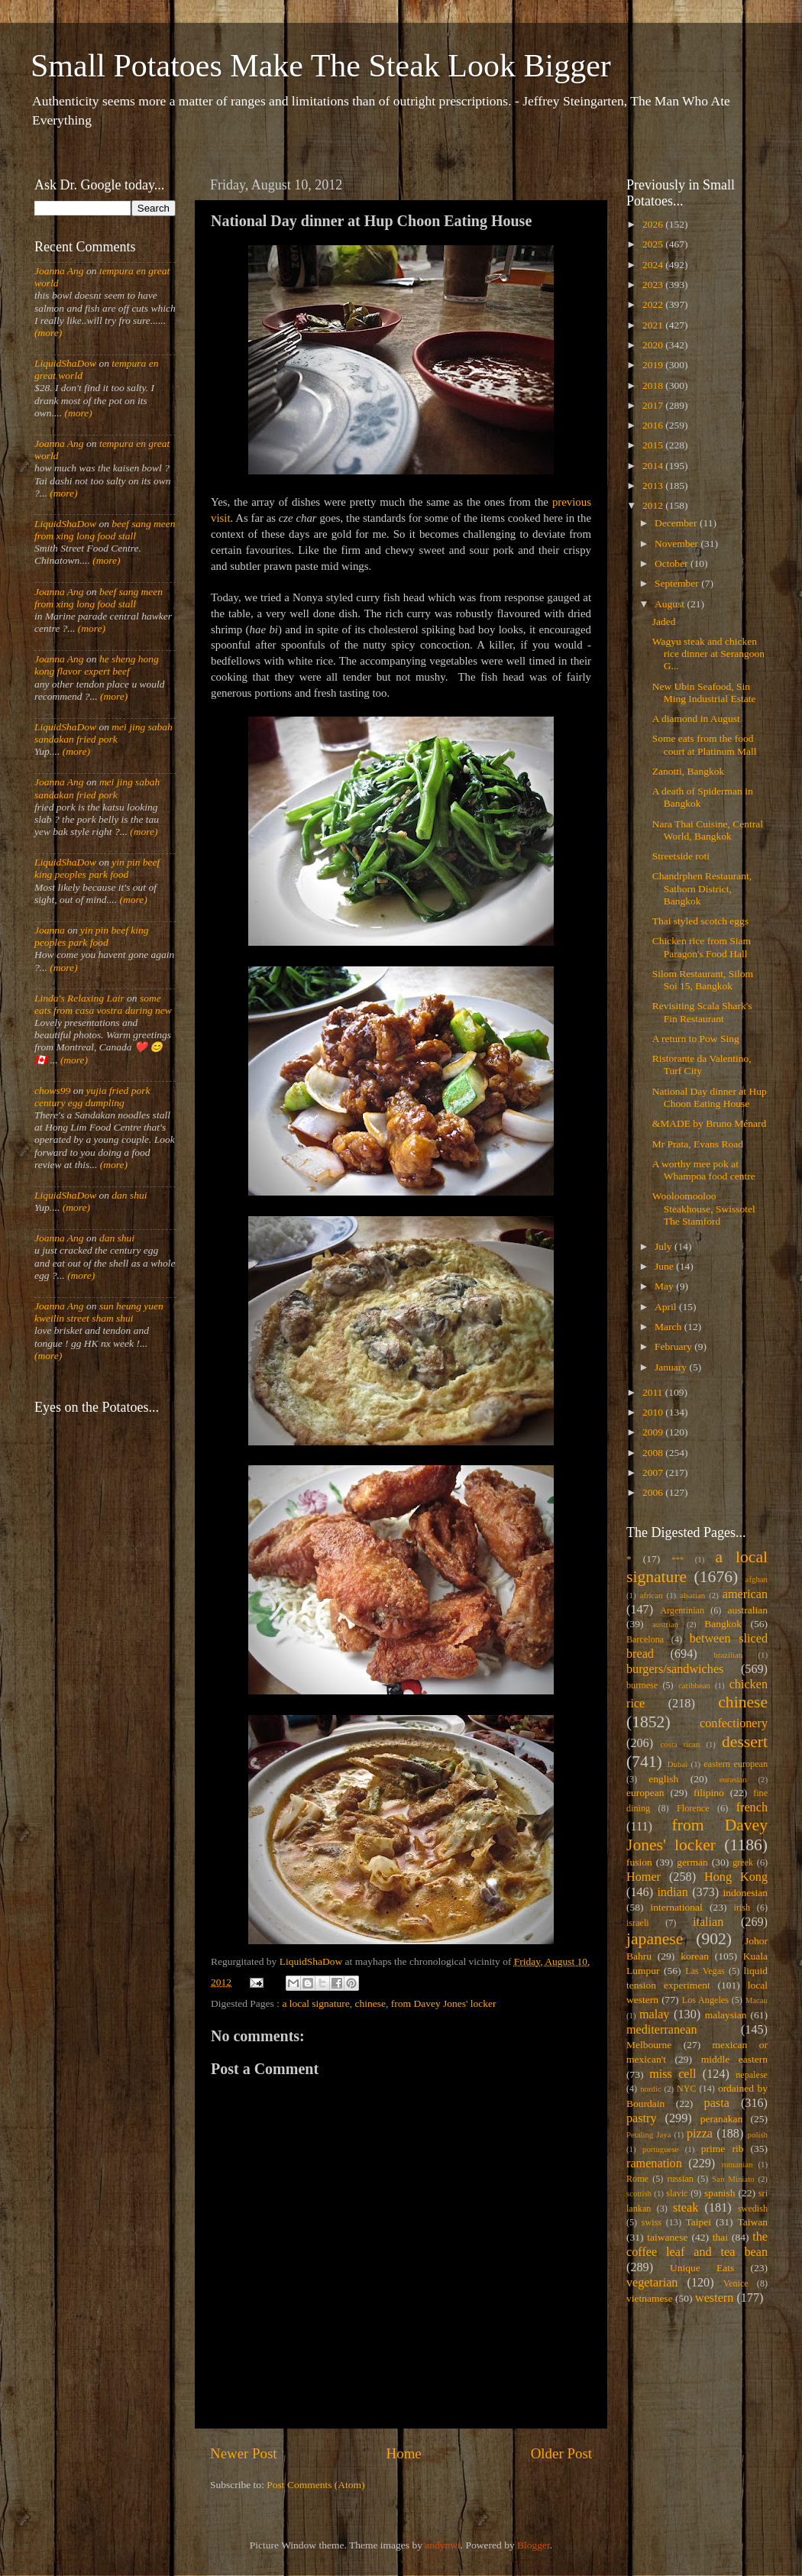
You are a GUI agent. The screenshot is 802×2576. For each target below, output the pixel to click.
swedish (753, 2208)
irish (742, 1907)
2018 (653, 385)
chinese (370, 2003)
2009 (653, 1432)
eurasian (733, 1779)
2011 (653, 1392)
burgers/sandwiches (674, 1669)
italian (708, 1922)
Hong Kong (736, 1877)
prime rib (722, 2148)
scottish (639, 2193)
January (672, 1367)
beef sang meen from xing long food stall (105, 530)
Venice (736, 2283)
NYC (687, 2088)
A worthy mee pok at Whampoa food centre (703, 1170)
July (664, 1246)
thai (720, 2237)
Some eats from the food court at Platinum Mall (704, 744)
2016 (653, 425)
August (671, 604)
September (678, 583)
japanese (654, 1939)
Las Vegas (705, 1971)
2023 (653, 284)
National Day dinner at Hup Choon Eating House (709, 1097)
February (674, 1346)
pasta (716, 2103)
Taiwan (752, 2222)
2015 (653, 445)
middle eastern (734, 2059)
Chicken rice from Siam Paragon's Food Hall (701, 947)
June (665, 1266)
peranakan (721, 2119)
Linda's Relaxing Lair (79, 998)
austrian (665, 1624)
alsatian (692, 1595)
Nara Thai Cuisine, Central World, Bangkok (707, 830)
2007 (653, 1472)
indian (672, 1892)
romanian (737, 2164)
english (663, 1779)
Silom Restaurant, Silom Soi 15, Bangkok (702, 980)
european (645, 1792)
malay (654, 2014)
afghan (756, 1579)
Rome (637, 2178)
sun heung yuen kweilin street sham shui (98, 1312)
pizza (700, 2134)
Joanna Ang (59, 271)
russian (680, 2178)
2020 (653, 345)
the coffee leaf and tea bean (697, 2244)
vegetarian (651, 2283)
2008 (653, 1452)
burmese (642, 1685)
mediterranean (661, 2030)
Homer (643, 1877)
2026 (653, 224)
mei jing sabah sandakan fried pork (103, 733)
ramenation (654, 2163)
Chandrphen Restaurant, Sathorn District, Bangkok (702, 888)
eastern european (735, 1764)
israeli (637, 1922)
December (677, 523)
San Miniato (733, 2178)
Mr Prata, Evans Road (697, 1144)
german (692, 1862)
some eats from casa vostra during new (103, 1004)
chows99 (52, 1090)
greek (742, 1862)
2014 (653, 465)
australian (748, 1610)
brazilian (727, 1654)
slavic (676, 2193)
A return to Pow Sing (695, 1038)
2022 (653, 304)
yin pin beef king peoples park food (97, 868)
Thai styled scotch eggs (700, 921)
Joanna (49, 930)
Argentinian (682, 1610)
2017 (653, 405)
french (752, 1807)
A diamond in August (696, 718)
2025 (653, 244)
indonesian (745, 1892)
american (745, 1594)
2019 (653, 365)
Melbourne (648, 2044)
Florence (693, 1808)
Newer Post (243, 2453)
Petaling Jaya (648, 2134)
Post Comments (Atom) (315, 2484)
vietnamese (649, 2298)
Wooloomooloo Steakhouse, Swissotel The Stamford (703, 1208)
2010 (653, 1412)
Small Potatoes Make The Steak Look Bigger (321, 65)
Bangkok (723, 1623)
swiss (651, 2222)
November (677, 543)
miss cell (672, 2074)
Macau (756, 2000)
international (677, 1907)
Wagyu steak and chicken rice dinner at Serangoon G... (708, 654)
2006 (653, 1492)
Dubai (677, 1764)
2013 (653, 485)
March (669, 1326)
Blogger (533, 2545)
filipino (709, 1792)
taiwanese (667, 2237)
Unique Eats (702, 2267)
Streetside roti (681, 856)
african (651, 1595)
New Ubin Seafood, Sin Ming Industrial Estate (704, 692)
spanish (720, 2193)
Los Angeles (705, 2000)
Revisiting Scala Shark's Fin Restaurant (702, 1012)
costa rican (680, 1744)
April (667, 1306)
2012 (653, 505)
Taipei (699, 2222)
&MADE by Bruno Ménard (709, 1123)
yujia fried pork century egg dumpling (92, 1096)
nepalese (752, 2075)
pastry (641, 2118)
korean (695, 1956)
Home (404, 2453)
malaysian (726, 2015)
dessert (745, 1742)
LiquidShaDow (65, 363)
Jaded (664, 621)
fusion (639, 1862)
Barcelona (645, 1639)
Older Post (561, 2453)
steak (685, 2208)
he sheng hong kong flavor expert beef (96, 665)
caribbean (694, 1685)
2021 (653, 325)
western (714, 2298)
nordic (650, 2088)
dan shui (129, 1195)
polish (758, 2134)
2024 (653, 264)
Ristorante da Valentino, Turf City (702, 1064)
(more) (48, 332)
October (672, 563)
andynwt (443, 2545)
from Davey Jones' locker (443, 2003)
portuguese (660, 2149)
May (665, 1286)
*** (677, 1559)
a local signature (315, 2003)
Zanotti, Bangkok (688, 771)
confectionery (734, 1723)
